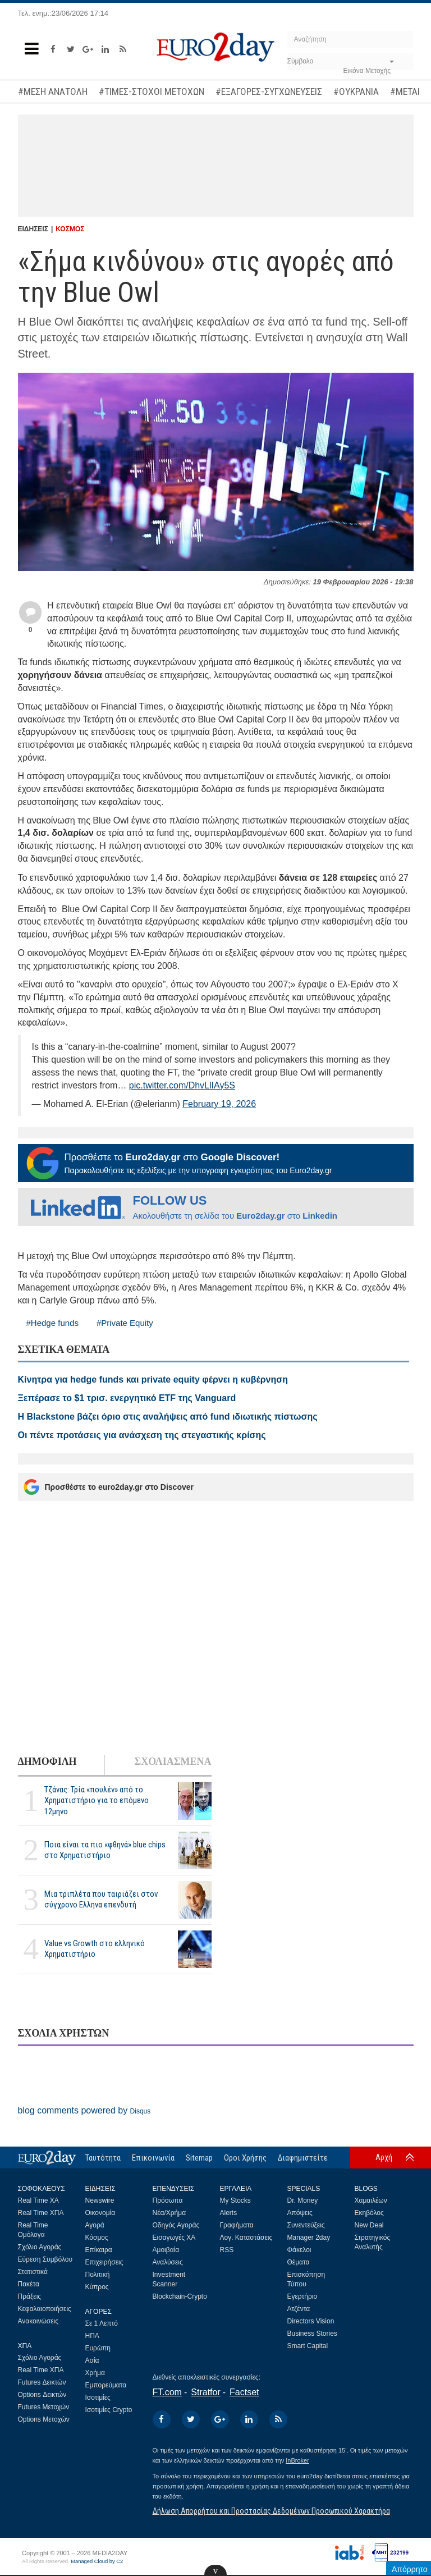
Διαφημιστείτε (303, 2158)
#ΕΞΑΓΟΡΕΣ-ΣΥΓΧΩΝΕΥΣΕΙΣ (269, 91)
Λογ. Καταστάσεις (246, 2237)
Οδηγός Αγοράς (176, 2225)
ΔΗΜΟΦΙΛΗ (47, 1761)
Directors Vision (310, 2321)
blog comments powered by (84, 2110)
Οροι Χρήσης (245, 2158)
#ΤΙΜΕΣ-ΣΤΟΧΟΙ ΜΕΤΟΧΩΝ (151, 91)
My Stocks (235, 2200)
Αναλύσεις (168, 2262)
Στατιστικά (33, 2272)
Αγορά (94, 2225)
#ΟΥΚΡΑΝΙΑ (356, 91)
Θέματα (298, 2262)
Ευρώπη (98, 2348)
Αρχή (383, 2157)
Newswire (99, 2200)
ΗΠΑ (92, 2336)
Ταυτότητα (103, 2158)
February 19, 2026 (219, 1104)
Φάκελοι (299, 2250)
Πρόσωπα (168, 2200)
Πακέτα (28, 2284)
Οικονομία (100, 2213)
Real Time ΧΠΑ (41, 2213)
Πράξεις (30, 2296)
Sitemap (199, 2158)
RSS (227, 2250)
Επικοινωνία (153, 2158)
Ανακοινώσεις (38, 2321)
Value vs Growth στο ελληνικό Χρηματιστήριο (94, 1948)
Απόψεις (300, 2213)
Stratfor (205, 2392)
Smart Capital (307, 2346)
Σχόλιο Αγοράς (40, 2247)
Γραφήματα (237, 2225)
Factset (244, 2392)
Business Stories (312, 2333)
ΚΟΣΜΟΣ (70, 229)
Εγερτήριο (302, 2296)
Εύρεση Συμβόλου (45, 2259)
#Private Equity (125, 1323)
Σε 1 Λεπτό (101, 2323)
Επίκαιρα (98, 2250)
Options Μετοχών (44, 2419)
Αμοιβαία (166, 2250)
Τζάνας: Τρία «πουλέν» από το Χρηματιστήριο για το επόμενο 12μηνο (96, 1800)
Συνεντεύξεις (306, 2225)
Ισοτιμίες (98, 2397)
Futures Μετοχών (44, 2407)
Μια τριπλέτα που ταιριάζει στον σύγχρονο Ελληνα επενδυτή (101, 1899)
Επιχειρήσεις (104, 2262)
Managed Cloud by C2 (97, 2561)
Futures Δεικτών (42, 2382)
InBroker (297, 2460)
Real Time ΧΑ (38, 2200)
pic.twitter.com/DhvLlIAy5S (182, 1085)
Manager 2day (309, 2237)
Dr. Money (302, 2200)
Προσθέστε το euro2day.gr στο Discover (109, 1487)
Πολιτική (97, 2274)
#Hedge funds (52, 1323)
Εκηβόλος (369, 2213)
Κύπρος (97, 2287)
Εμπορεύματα (106, 2385)
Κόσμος (96, 2237)
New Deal (369, 2225)
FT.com (167, 2392)
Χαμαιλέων (371, 2200)
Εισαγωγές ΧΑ (174, 2237)
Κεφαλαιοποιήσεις (44, 2309)
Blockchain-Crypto (180, 2296)
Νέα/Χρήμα (169, 2213)
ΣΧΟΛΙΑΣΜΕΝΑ (172, 1761)
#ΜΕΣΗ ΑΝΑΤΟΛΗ (53, 91)
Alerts (228, 2213)
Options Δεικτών (42, 2395)
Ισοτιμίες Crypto (108, 2410)
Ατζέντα (298, 2309)
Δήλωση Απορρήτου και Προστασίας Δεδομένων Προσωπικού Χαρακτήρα (271, 2510)
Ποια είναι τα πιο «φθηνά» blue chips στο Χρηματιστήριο (105, 1850)
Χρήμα (95, 2373)
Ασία (92, 2360)
